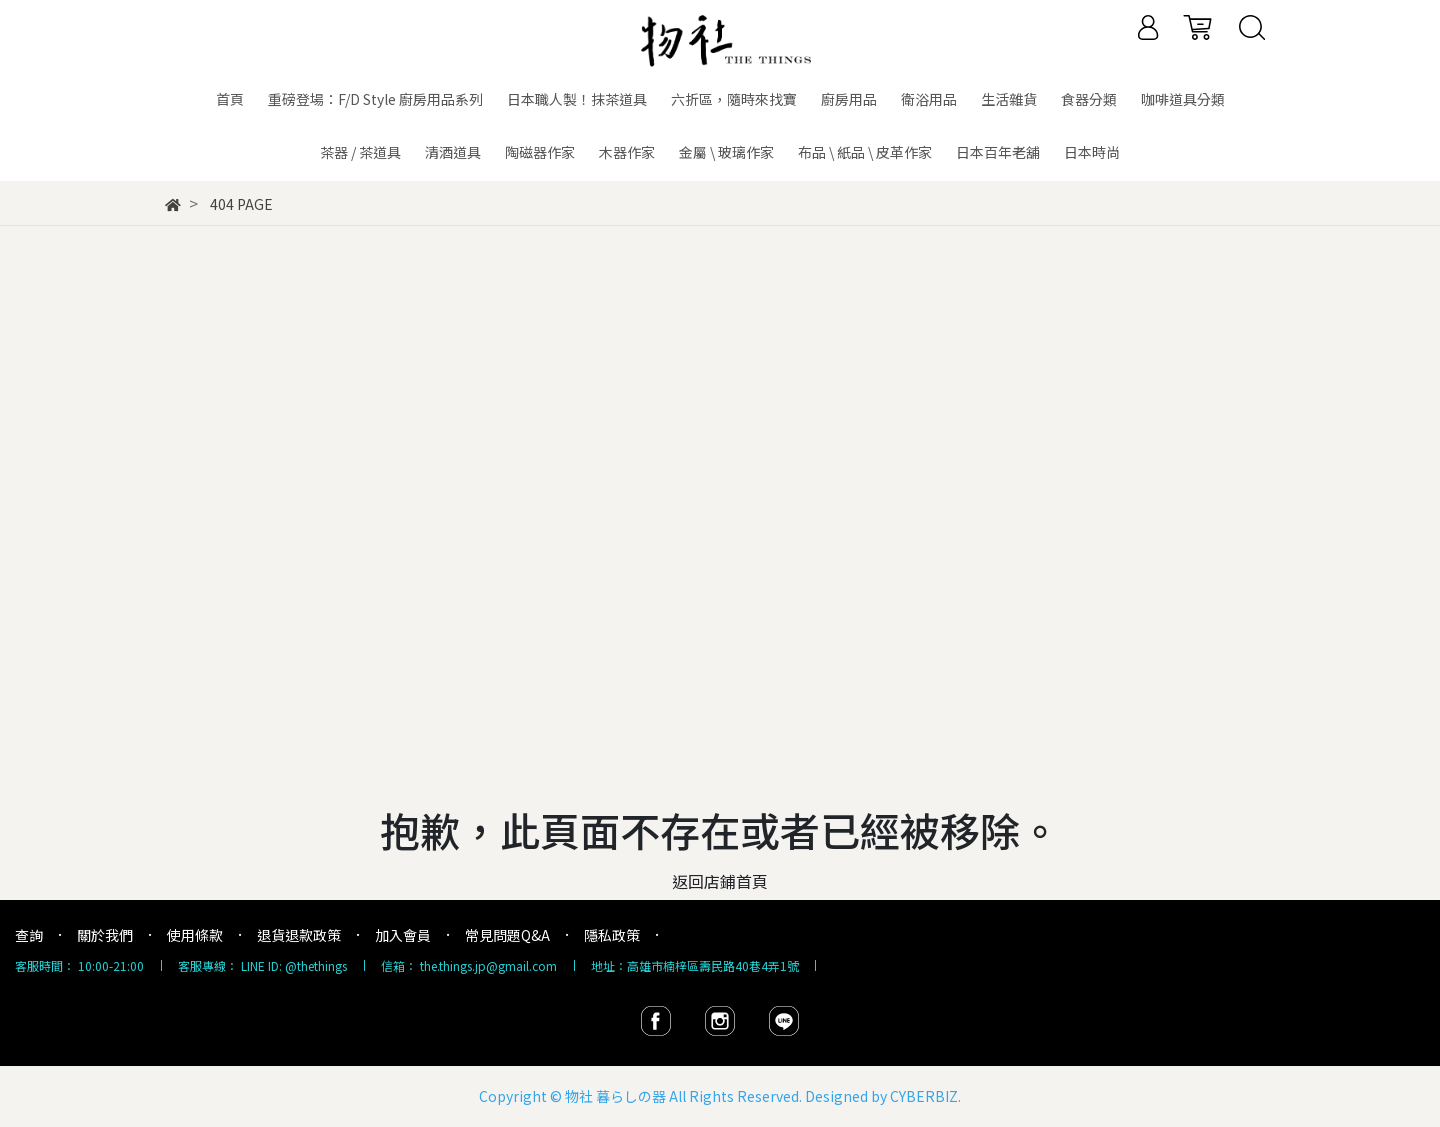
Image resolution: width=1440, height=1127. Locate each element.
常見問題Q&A (507, 935)
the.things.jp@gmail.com (488, 965)
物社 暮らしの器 (615, 1096)
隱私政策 (612, 935)
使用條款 (195, 935)
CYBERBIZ (924, 1096)
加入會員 (403, 935)
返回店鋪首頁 (720, 881)
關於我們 (105, 935)
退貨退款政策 (299, 935)
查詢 (29, 935)
